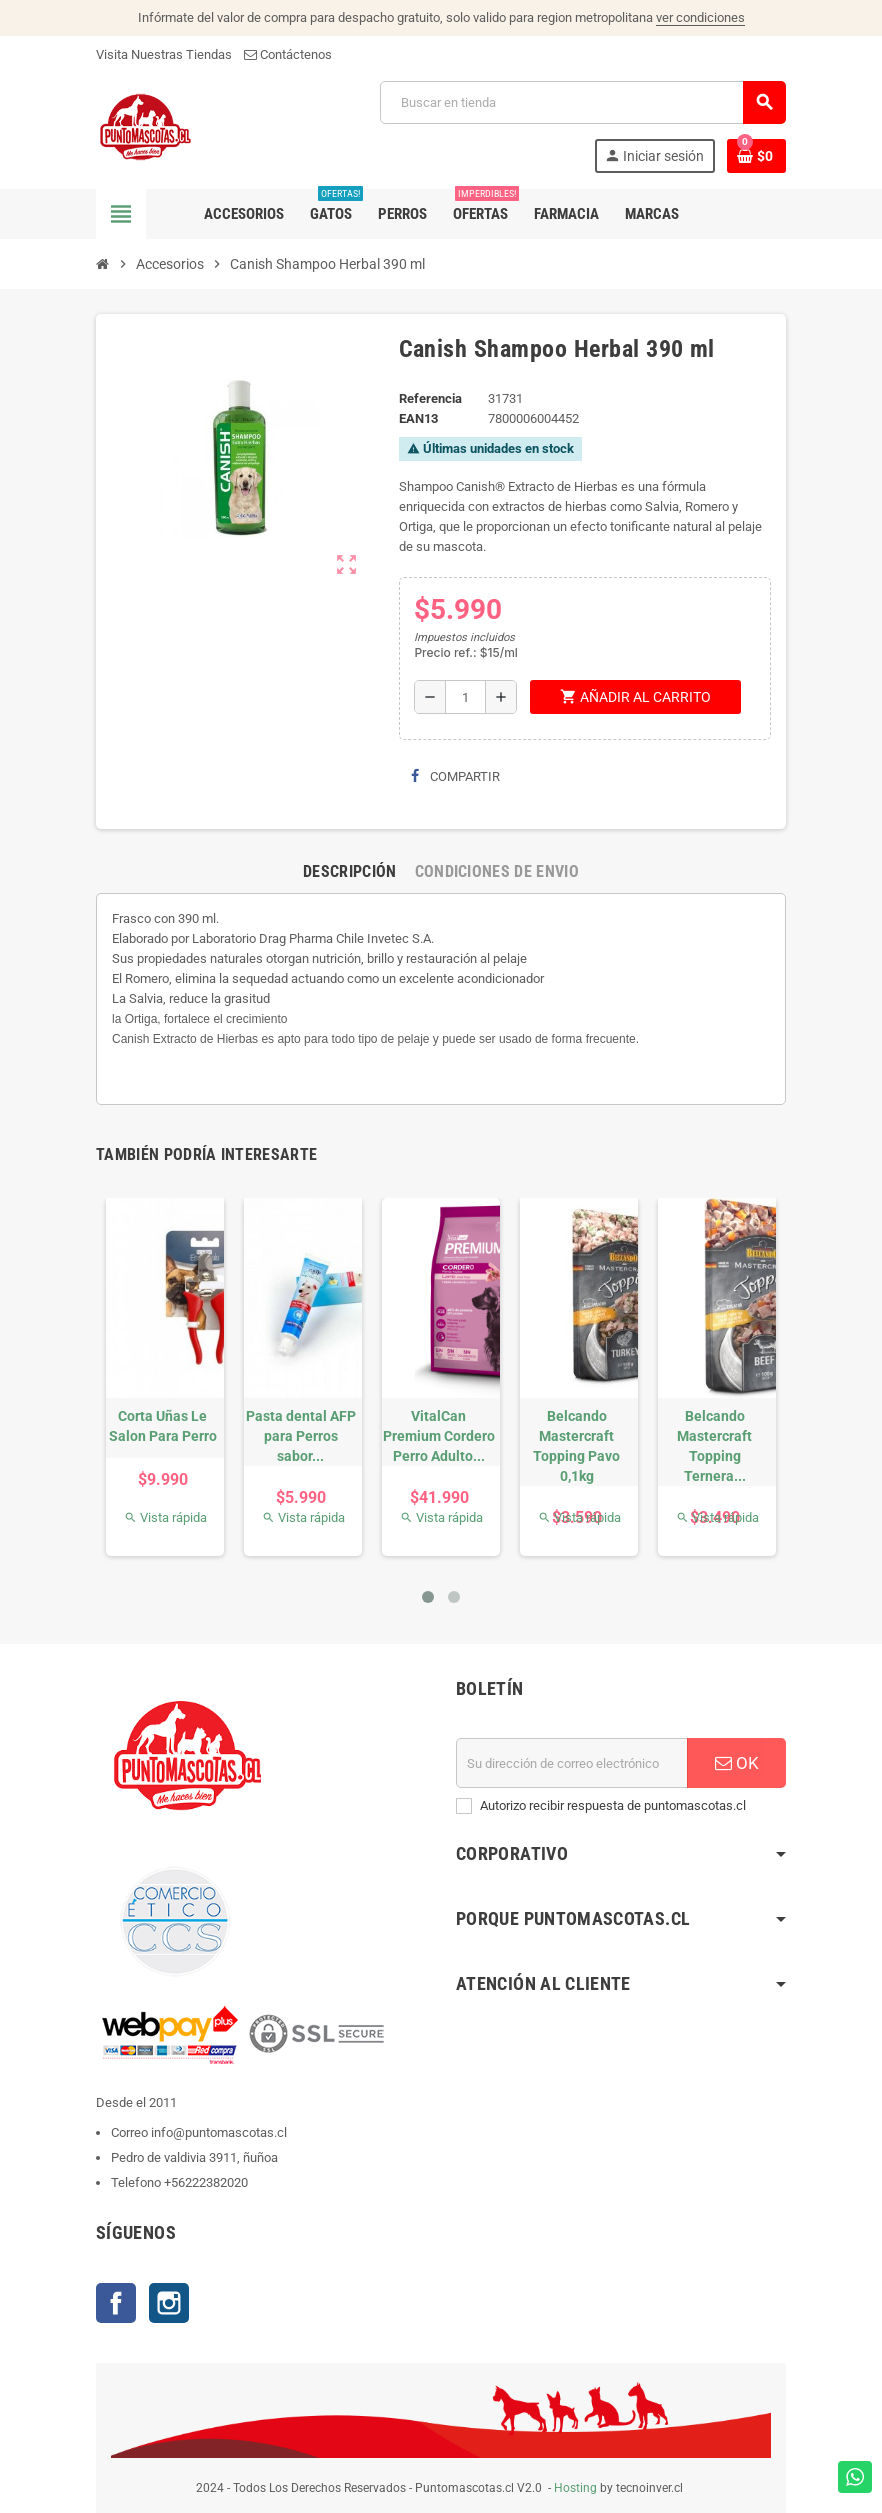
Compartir (455, 776)
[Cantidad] (465, 697)
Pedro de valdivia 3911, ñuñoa (194, 2157)
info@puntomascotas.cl (219, 2132)
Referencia (430, 398)
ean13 (418, 418)
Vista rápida (165, 1517)
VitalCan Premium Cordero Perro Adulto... (439, 1436)
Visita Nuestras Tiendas (164, 54)
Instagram (169, 2303)
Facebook (116, 2303)
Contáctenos (288, 54)
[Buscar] (582, 102)
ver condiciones (700, 17)
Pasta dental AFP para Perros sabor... (301, 1436)
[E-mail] (572, 1763)
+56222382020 (206, 2182)
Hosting (575, 2488)
